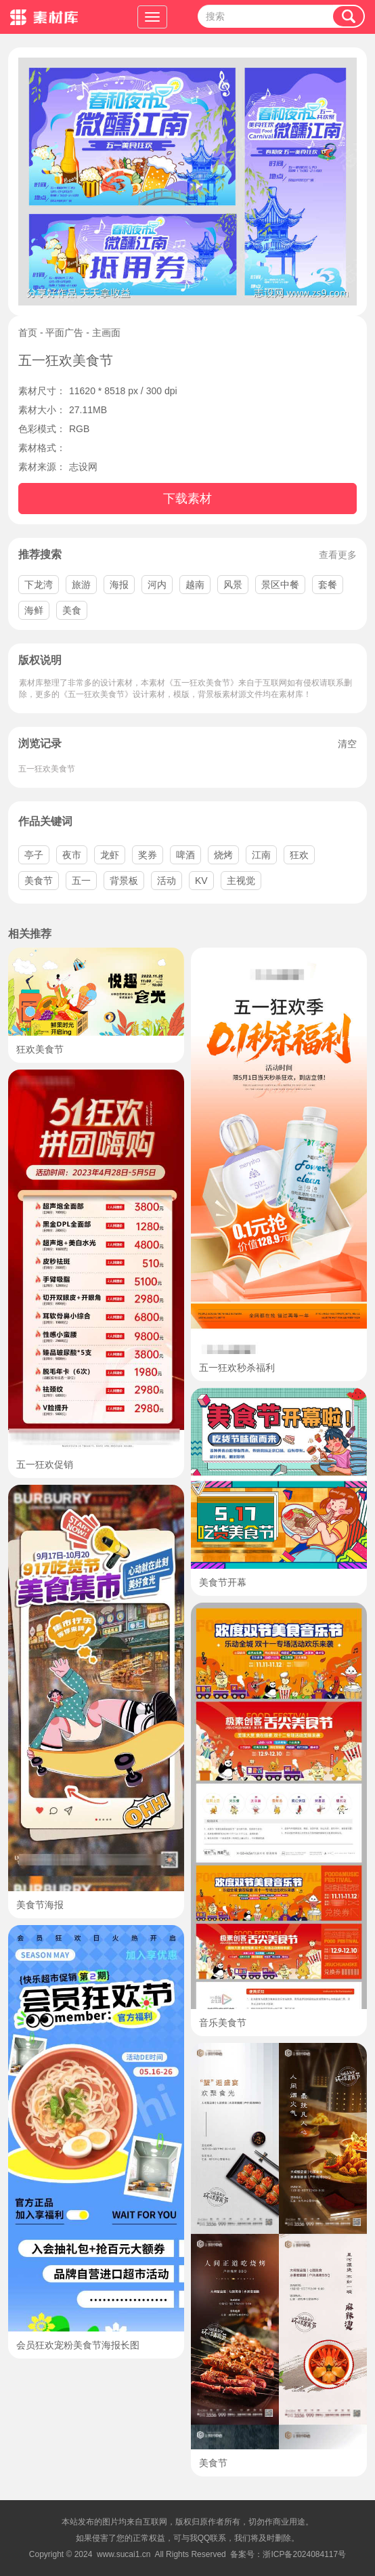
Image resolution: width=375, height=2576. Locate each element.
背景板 (124, 880)
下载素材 (187, 498)
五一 (81, 880)
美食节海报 (40, 1904)
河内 (157, 584)
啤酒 (185, 854)
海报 (119, 584)
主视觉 (241, 880)
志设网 (83, 466)
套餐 (327, 584)
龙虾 (109, 854)
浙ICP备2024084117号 (304, 2554)
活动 (166, 880)
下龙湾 (38, 584)
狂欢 (299, 854)
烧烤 (223, 854)
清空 (347, 743)
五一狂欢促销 (44, 1464)
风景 (232, 584)
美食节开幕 (222, 1582)
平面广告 (64, 332)
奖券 (147, 854)
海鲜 (33, 610)
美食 (71, 610)
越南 (194, 584)
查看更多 (338, 554)
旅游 (81, 584)
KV (201, 880)
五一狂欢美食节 (46, 769)
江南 (261, 854)
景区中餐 (280, 584)
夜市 (71, 854)
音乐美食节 (222, 2022)
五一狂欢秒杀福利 (237, 1367)
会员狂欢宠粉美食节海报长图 (77, 2345)
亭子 (33, 854)
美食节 (38, 880)
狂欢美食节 (40, 1049)
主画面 (106, 332)
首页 (27, 332)
